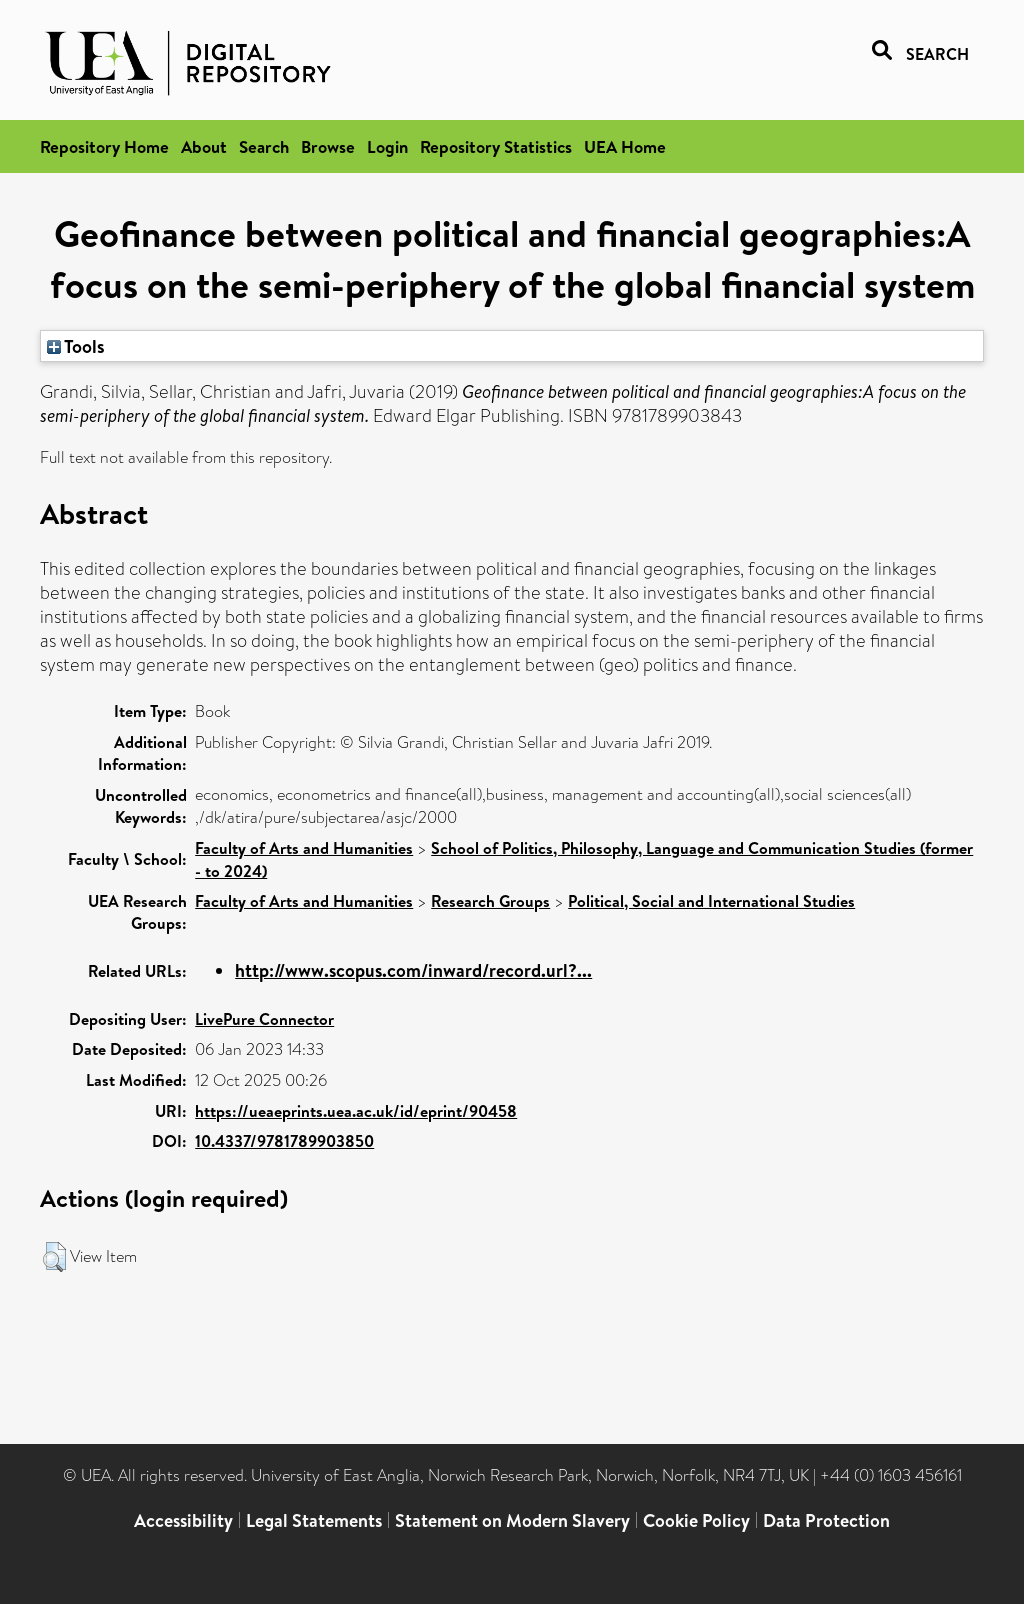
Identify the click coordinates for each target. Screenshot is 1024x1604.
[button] (54, 1257)
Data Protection (826, 1520)
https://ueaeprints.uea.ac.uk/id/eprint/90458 (356, 1111)
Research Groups (490, 901)
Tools (76, 346)
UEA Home (625, 146)
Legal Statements (314, 1520)
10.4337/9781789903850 (284, 1141)
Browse (328, 146)
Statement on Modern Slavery (512, 1520)
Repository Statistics (496, 146)
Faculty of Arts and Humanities (304, 848)
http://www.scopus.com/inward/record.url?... (413, 970)
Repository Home (104, 146)
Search (264, 146)
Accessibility (183, 1520)
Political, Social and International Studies (711, 901)
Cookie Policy (696, 1520)
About (204, 146)
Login (387, 146)
